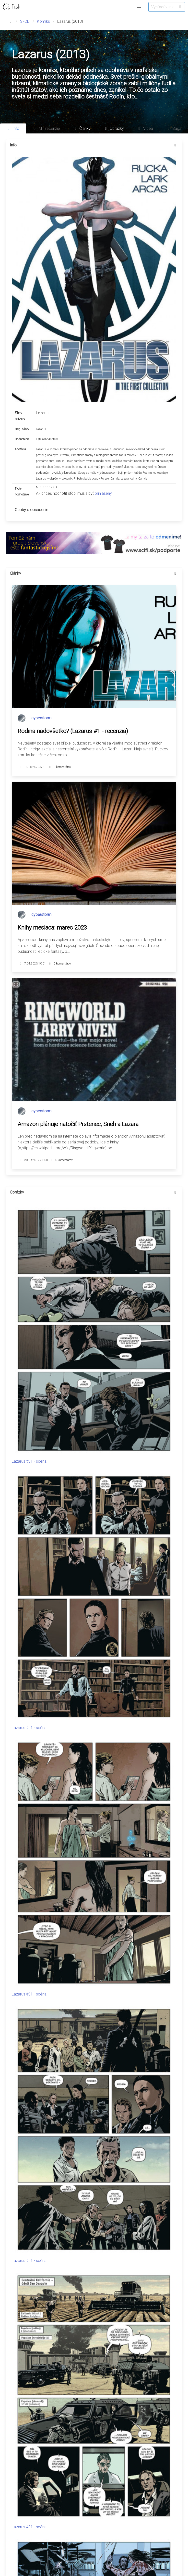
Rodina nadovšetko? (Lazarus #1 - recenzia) (73, 731)
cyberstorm (41, 718)
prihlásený (103, 493)
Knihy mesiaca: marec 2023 (52, 927)
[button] (139, 6)
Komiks (43, 21)
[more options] (175, 145)
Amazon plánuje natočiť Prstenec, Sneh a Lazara (78, 1124)
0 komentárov (62, 767)
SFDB (25, 21)
